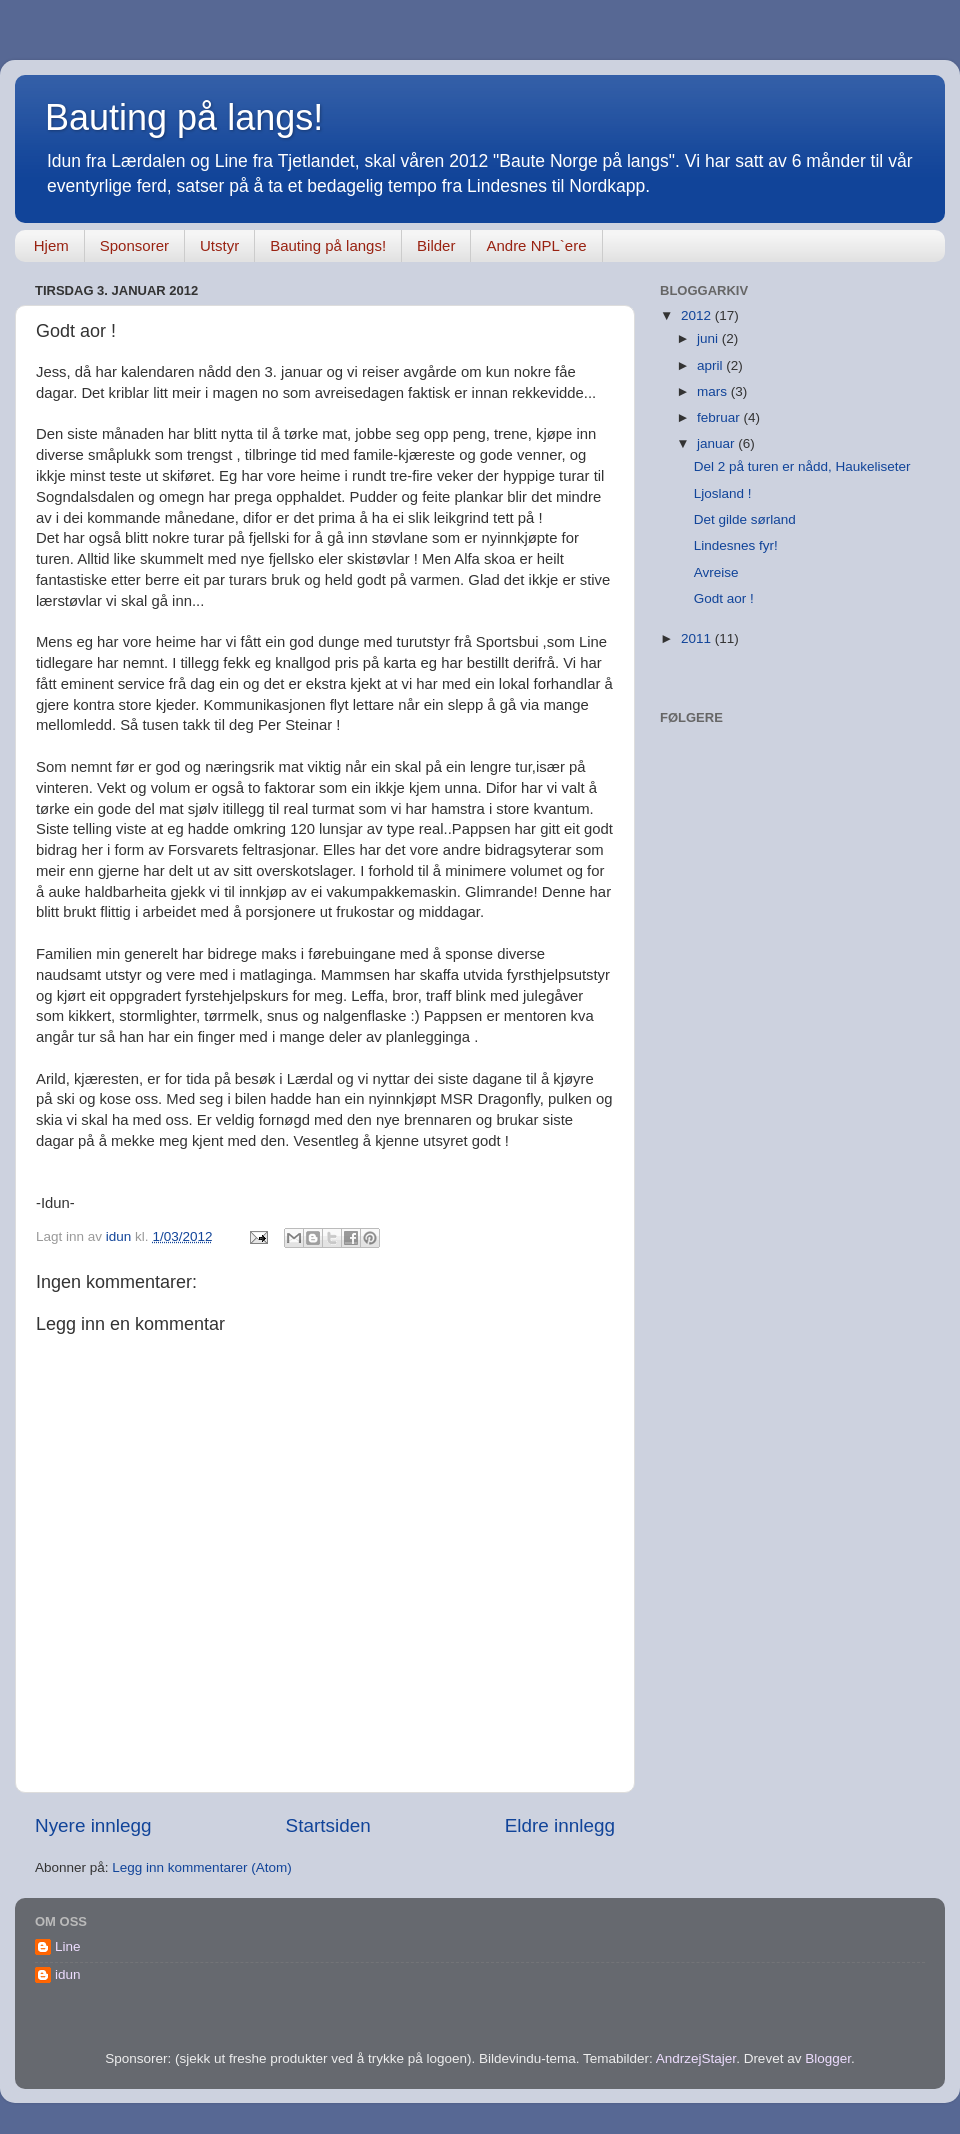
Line (68, 1946)
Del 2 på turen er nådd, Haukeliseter (802, 466)
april (711, 365)
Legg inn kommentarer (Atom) (201, 1867)
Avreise (716, 572)
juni (709, 338)
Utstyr (219, 245)
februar (720, 417)
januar (717, 443)
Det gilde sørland (745, 519)
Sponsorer (134, 245)
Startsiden (328, 1825)
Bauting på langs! (184, 117)
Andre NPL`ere (536, 245)
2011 (698, 638)
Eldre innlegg (560, 1825)
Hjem (51, 245)
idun (68, 1974)
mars (714, 391)
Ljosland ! (723, 493)
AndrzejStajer (696, 2058)
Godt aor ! (724, 598)
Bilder (436, 245)
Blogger (828, 2058)
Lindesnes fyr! (736, 545)
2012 (698, 315)
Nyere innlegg (93, 1825)
